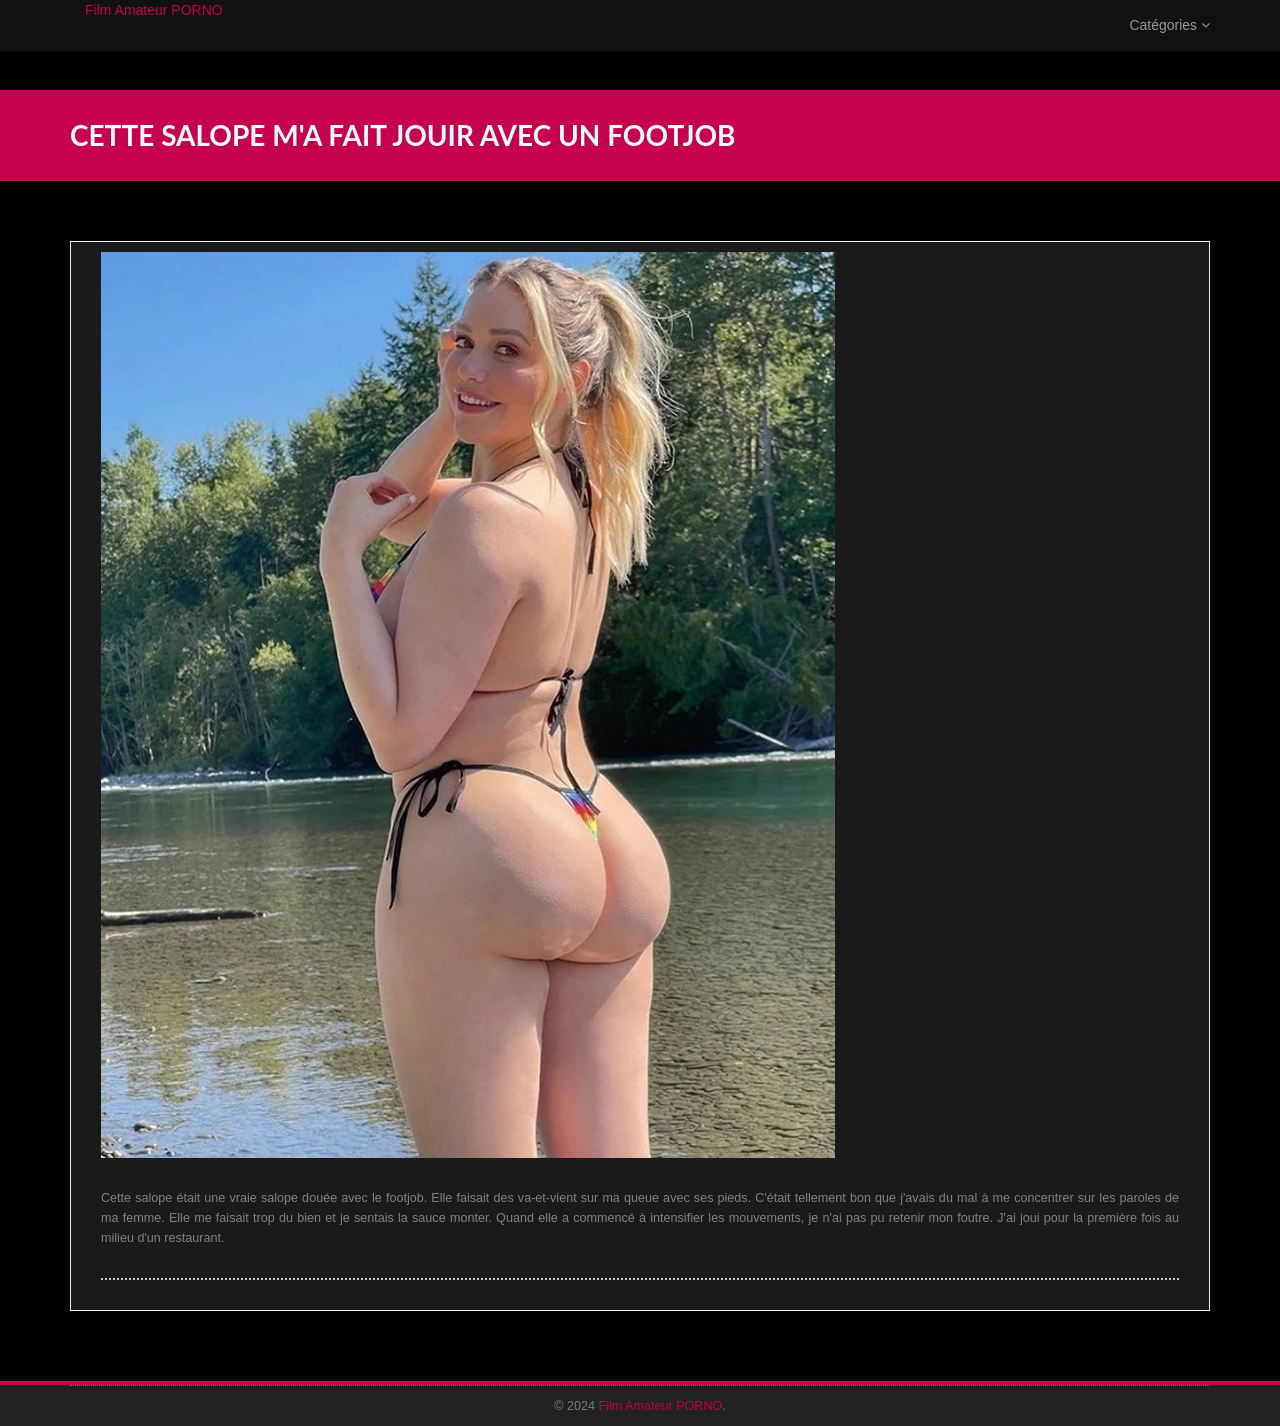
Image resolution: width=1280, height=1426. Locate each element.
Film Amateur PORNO (154, 30)
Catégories (1169, 45)
